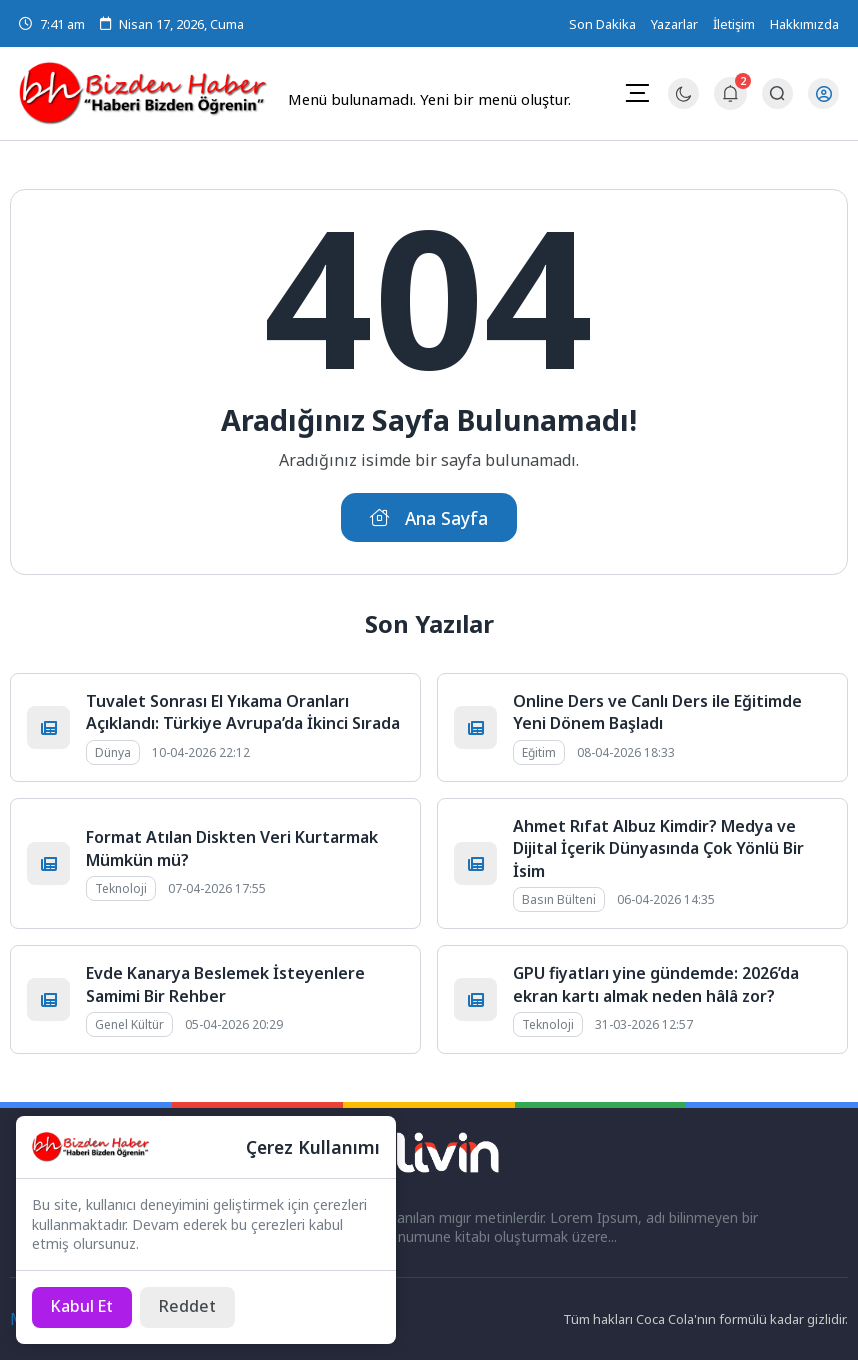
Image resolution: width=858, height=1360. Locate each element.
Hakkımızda (804, 24)
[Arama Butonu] (776, 93)
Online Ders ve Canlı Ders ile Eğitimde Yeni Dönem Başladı (657, 712)
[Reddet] (189, 1307)
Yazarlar (674, 24)
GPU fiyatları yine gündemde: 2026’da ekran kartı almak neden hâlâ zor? (656, 984)
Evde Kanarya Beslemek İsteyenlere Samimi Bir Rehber (225, 984)
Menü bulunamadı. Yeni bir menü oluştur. (429, 99)
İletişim (734, 24)
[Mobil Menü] (636, 93)
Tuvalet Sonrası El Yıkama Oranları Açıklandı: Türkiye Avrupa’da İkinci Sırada (243, 712)
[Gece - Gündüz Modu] (682, 103)
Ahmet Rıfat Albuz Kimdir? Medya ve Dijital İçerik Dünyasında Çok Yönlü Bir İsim (658, 848)
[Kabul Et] (83, 1307)
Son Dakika (602, 24)
